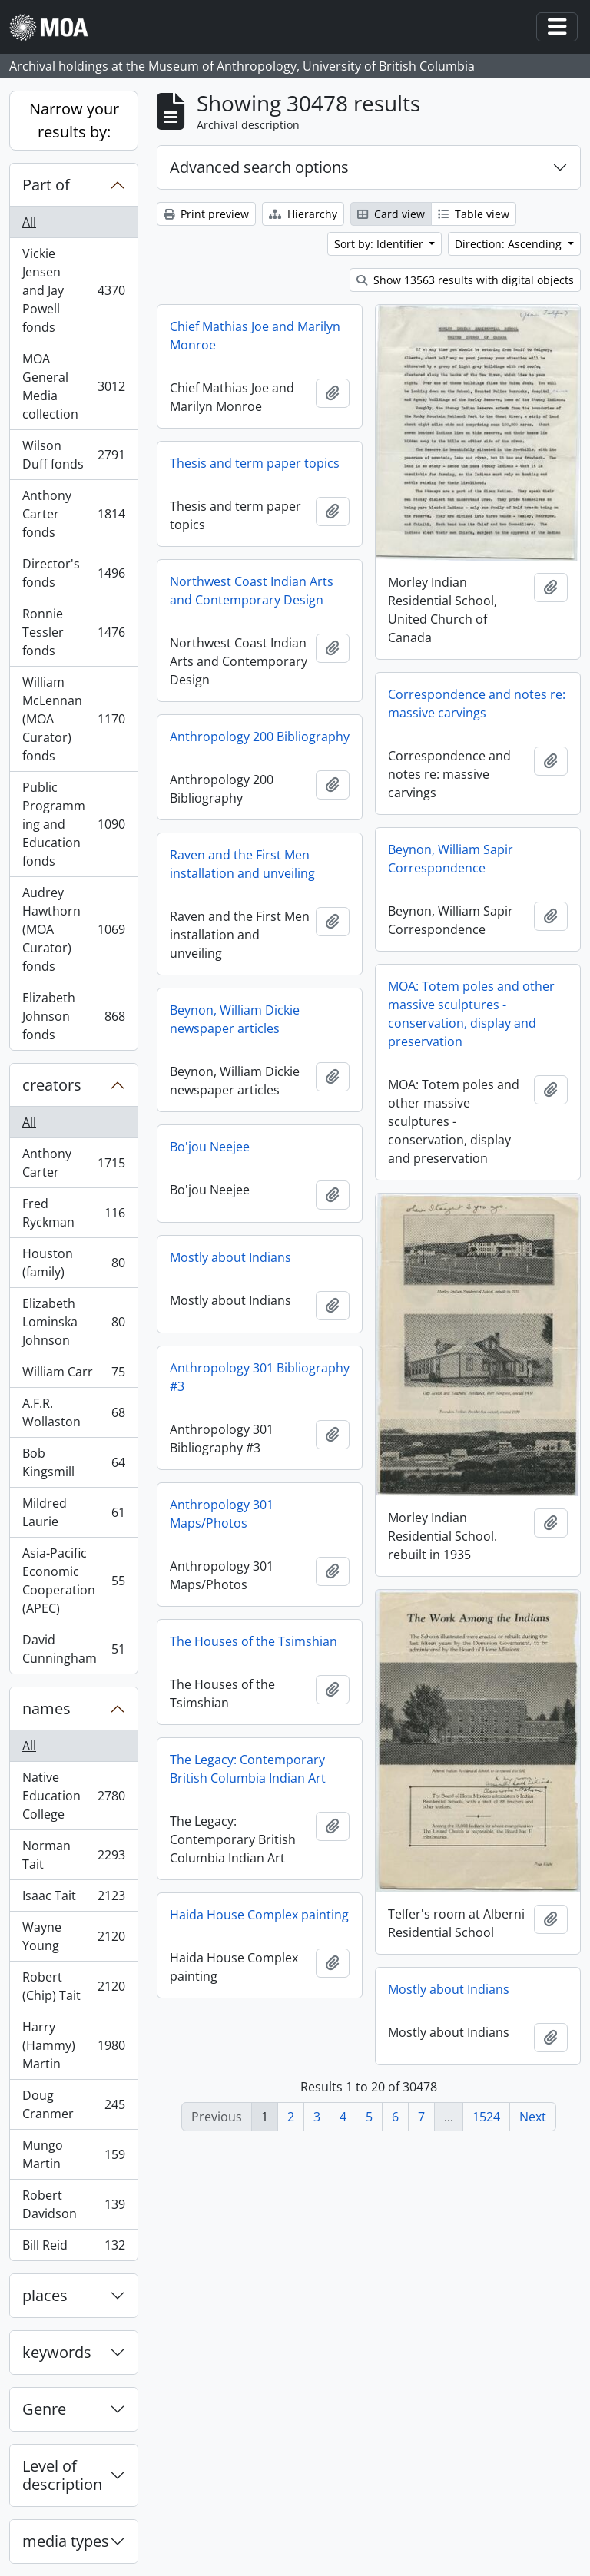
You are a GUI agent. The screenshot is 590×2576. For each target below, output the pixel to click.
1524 (486, 2116)
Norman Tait (73, 1854)
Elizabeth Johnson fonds (73, 1016)
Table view (473, 214)
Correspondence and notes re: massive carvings (476, 703)
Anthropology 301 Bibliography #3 (260, 1377)
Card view (391, 214)
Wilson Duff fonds (73, 454)
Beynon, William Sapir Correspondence (450, 858)
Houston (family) (73, 1262)
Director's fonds (73, 573)
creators (51, 1084)
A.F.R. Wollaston (73, 1412)
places (45, 2295)
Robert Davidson (73, 2204)
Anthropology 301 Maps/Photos (221, 1513)
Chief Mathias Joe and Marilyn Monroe (255, 335)
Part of (46, 184)
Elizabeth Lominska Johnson (73, 1322)
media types (65, 2541)
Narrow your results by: (74, 120)
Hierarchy (303, 214)
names (46, 1708)
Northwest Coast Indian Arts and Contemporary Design (251, 590)
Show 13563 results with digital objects (465, 280)
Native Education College (73, 1796)
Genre (44, 2409)
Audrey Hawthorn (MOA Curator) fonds (73, 929)
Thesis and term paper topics (255, 463)
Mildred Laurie (73, 1512)
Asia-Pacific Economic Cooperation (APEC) (73, 1581)
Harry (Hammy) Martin (73, 2045)
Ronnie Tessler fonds (73, 632)
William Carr (73, 1375)
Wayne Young (73, 1936)
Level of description (62, 2475)
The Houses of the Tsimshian (253, 1641)
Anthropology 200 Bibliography (260, 736)
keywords (56, 2352)
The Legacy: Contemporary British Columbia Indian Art (248, 1768)
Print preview (206, 214)
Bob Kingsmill (73, 1462)
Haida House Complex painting (259, 1914)
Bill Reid (73, 2248)
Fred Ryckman (73, 1212)
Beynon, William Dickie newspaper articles (235, 1019)
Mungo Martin (73, 2154)
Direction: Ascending (510, 244)
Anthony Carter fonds (73, 514)
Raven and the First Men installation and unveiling (242, 864)
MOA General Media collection (73, 386)
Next (532, 2116)
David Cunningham (73, 1649)
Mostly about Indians (230, 1257)
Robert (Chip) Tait (73, 1986)
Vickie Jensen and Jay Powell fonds (73, 290)
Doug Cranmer (73, 2104)
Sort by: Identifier (380, 244)
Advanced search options (259, 167)
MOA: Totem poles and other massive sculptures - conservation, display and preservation (471, 1014)
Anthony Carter (73, 1162)
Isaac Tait (73, 1899)
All (29, 222)
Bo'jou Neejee (210, 1146)
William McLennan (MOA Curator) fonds (73, 719)
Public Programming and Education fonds (73, 824)
